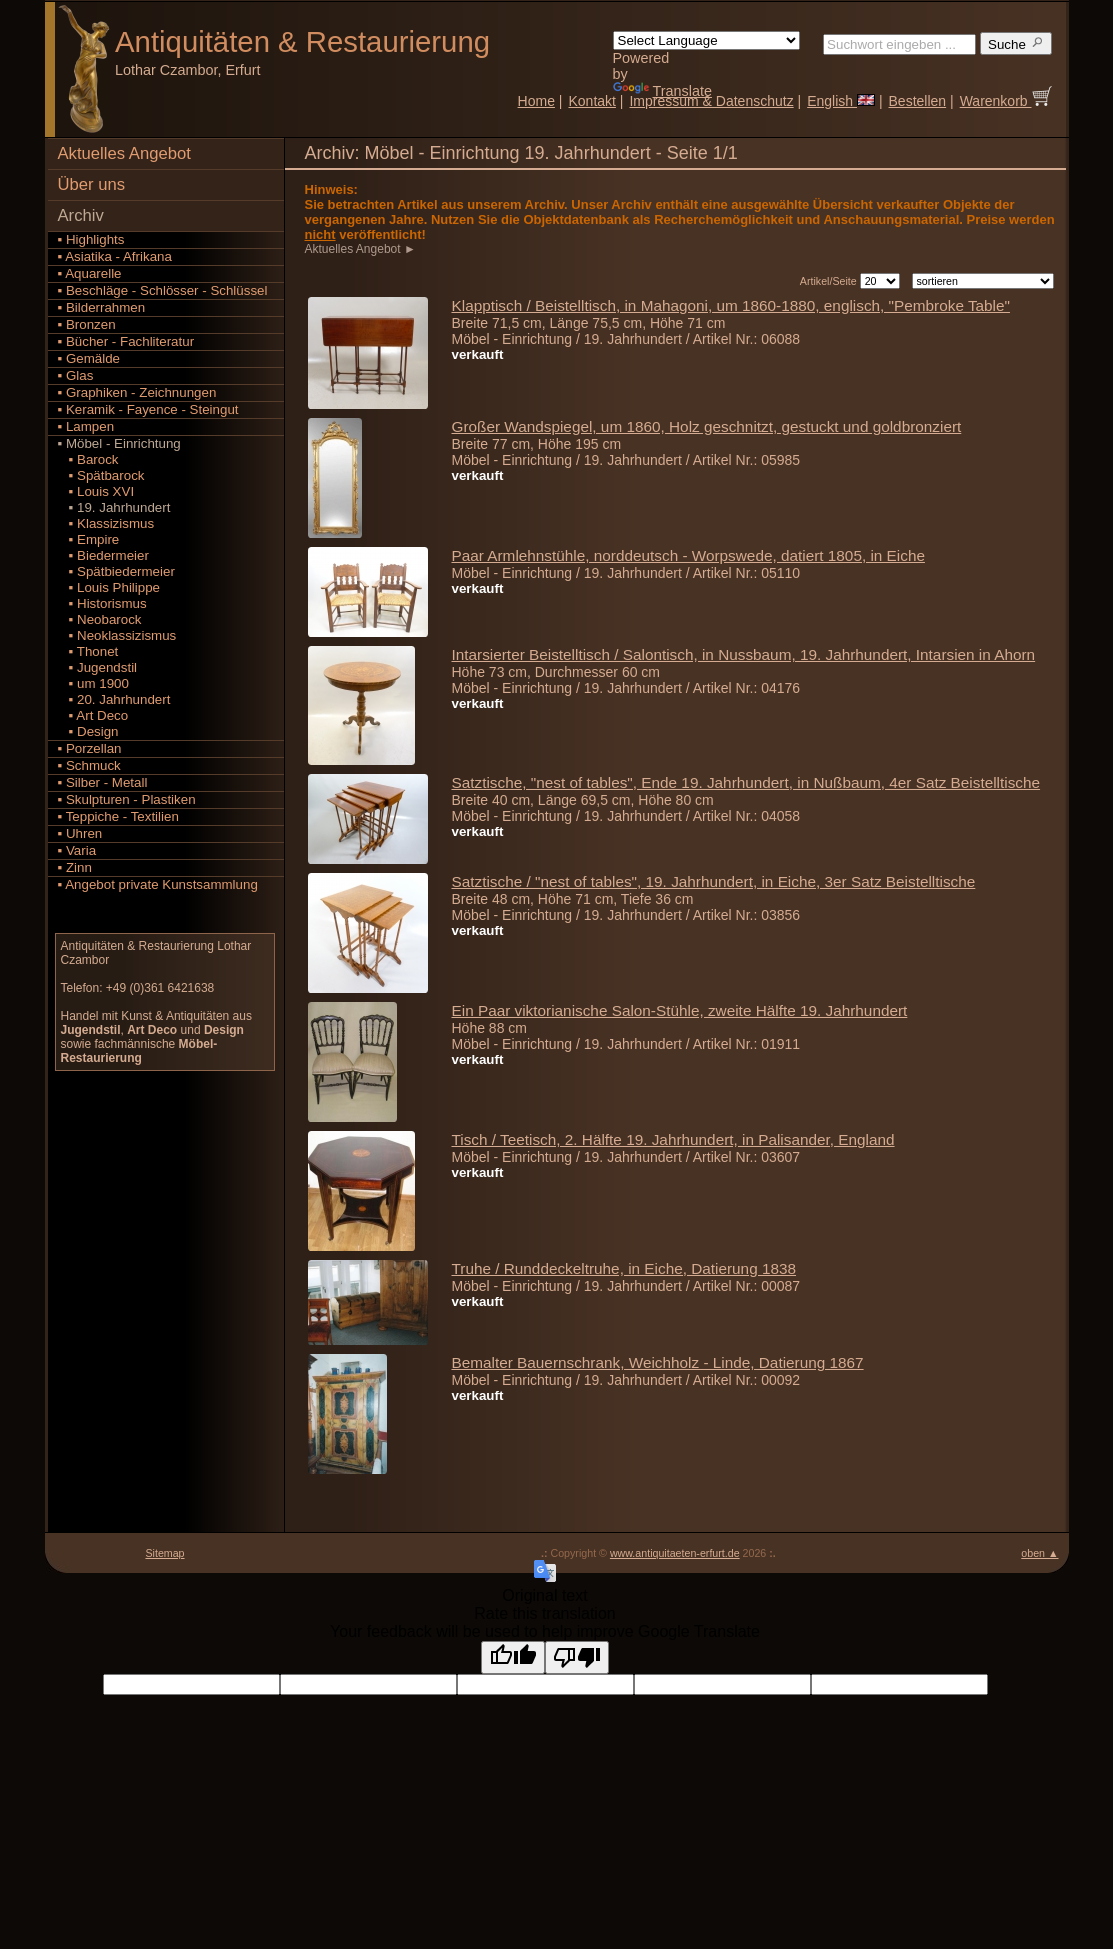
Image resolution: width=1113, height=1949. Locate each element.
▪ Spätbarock (101, 475)
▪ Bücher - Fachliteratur (126, 341)
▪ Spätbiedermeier (116, 571)
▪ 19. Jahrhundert (114, 507)
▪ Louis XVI (96, 491)
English (841, 101)
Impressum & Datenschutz (711, 101)
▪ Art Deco (93, 715)
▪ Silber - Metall (103, 782)
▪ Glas (76, 375)
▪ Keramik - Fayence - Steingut (148, 409)
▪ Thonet (88, 651)
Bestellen (918, 101)
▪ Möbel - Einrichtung (119, 443)
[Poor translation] (577, 1657)
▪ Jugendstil (98, 667)
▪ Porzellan (90, 748)
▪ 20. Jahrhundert (114, 699)
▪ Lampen (86, 426)
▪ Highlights (91, 239)
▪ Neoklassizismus (117, 635)
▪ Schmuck (89, 765)
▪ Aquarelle (90, 273)
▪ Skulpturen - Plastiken (127, 799)
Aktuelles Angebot (124, 153)
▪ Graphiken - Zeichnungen (137, 392)
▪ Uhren (80, 833)
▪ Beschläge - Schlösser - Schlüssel (163, 290)
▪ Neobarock (100, 619)
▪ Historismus (102, 603)
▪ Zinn (75, 867)
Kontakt (591, 101)
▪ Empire (89, 539)
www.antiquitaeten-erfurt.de (675, 1553)
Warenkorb (1006, 101)
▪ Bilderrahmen (102, 307)
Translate (662, 91)
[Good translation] (513, 1657)
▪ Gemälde (89, 358)
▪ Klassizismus (106, 523)
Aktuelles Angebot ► (362, 249)
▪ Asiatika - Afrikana (115, 256)
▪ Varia (77, 850)
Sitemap (164, 1553)
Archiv (81, 215)
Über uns (92, 184)
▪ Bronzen (87, 324)
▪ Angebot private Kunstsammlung (158, 884)
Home (536, 101)
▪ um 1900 (93, 683)
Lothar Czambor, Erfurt (188, 70)
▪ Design (88, 731)
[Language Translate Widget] (706, 40)
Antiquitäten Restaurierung (302, 41)
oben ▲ (1039, 1553)
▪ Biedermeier (103, 555)
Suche (1016, 43)
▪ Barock (88, 459)
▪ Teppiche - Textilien (118, 816)
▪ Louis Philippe (109, 587)
